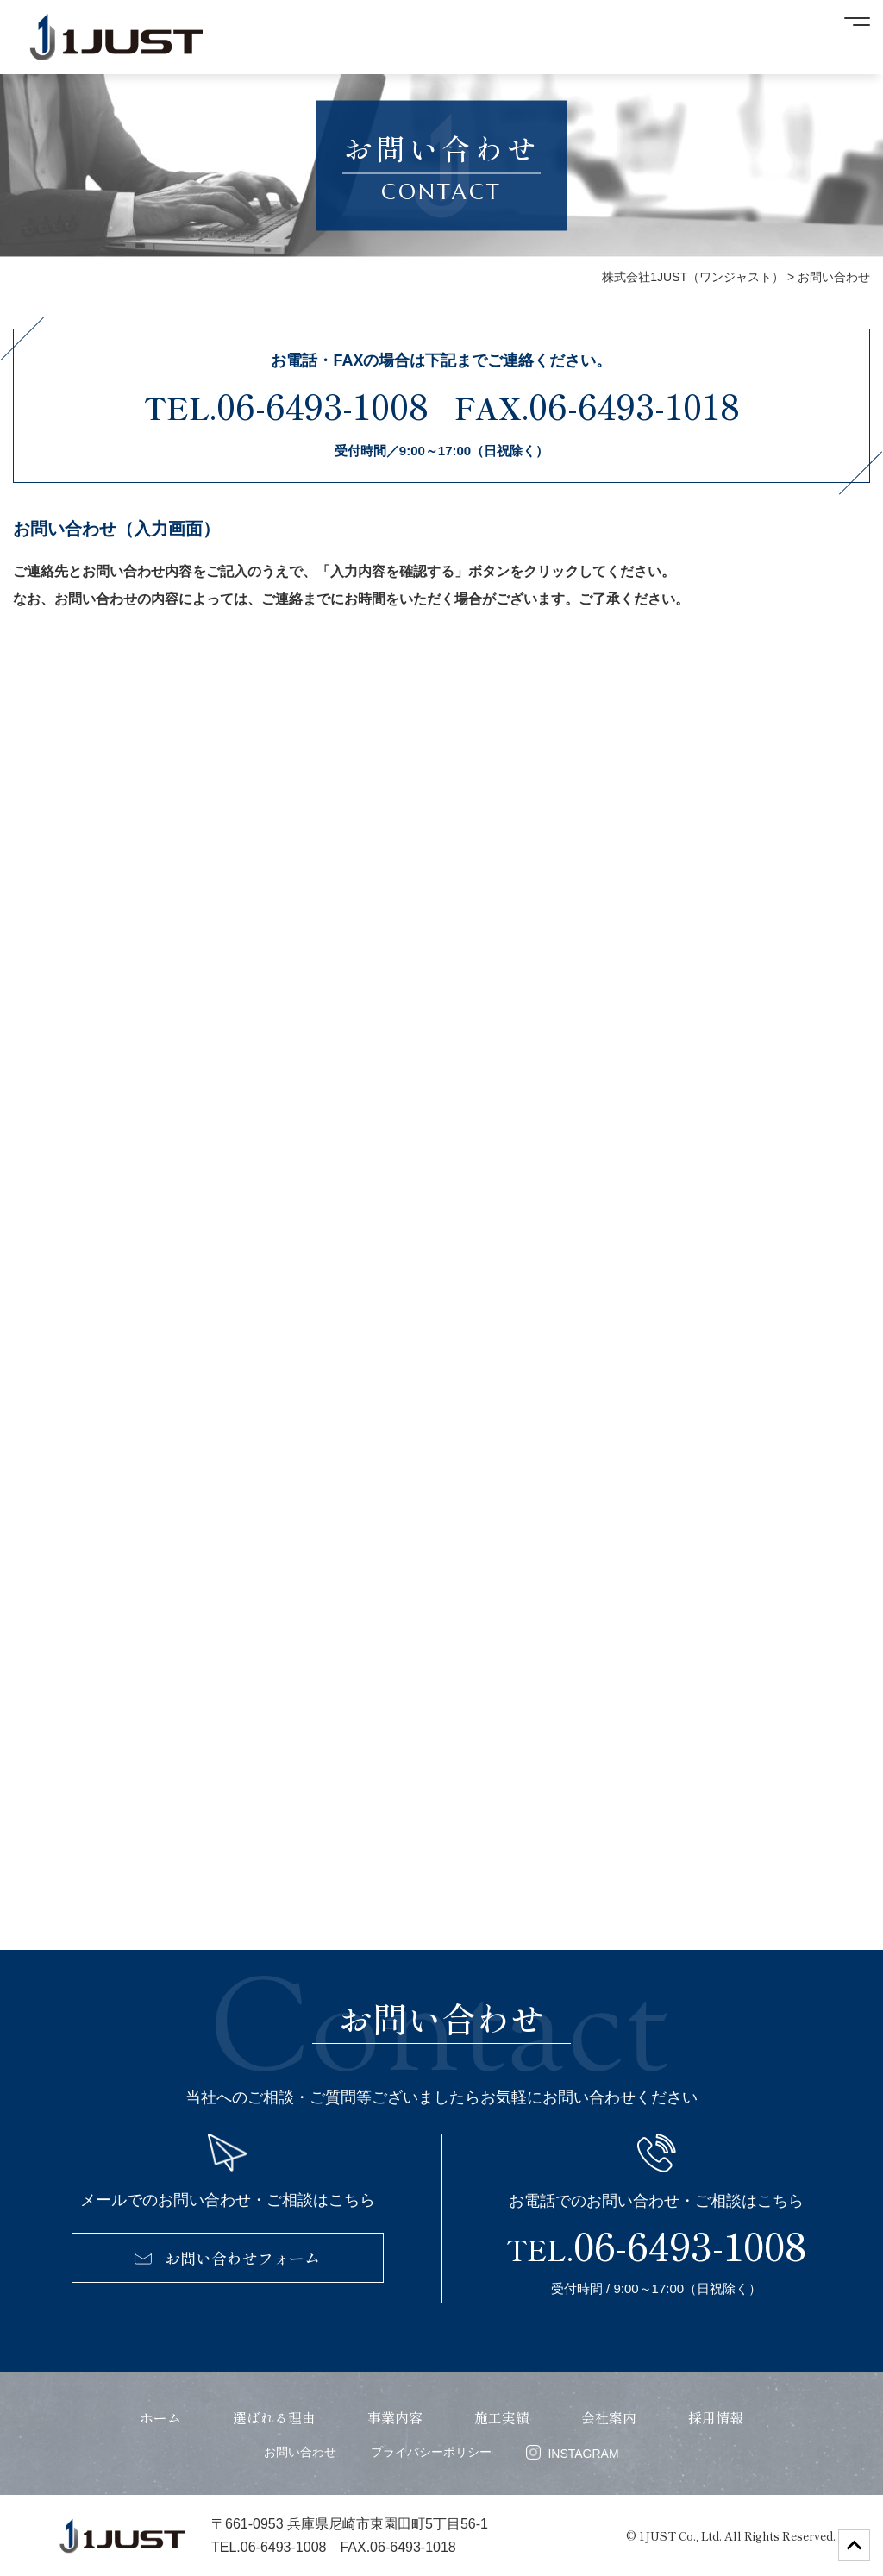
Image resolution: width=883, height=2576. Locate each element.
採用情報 (715, 2417)
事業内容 (395, 2417)
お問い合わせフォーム (227, 2258)
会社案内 (608, 2417)
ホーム (160, 2417)
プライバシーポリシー (431, 2452)
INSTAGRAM (572, 2452)
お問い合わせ (300, 2452)
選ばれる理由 (274, 2417)
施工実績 (501, 2417)
